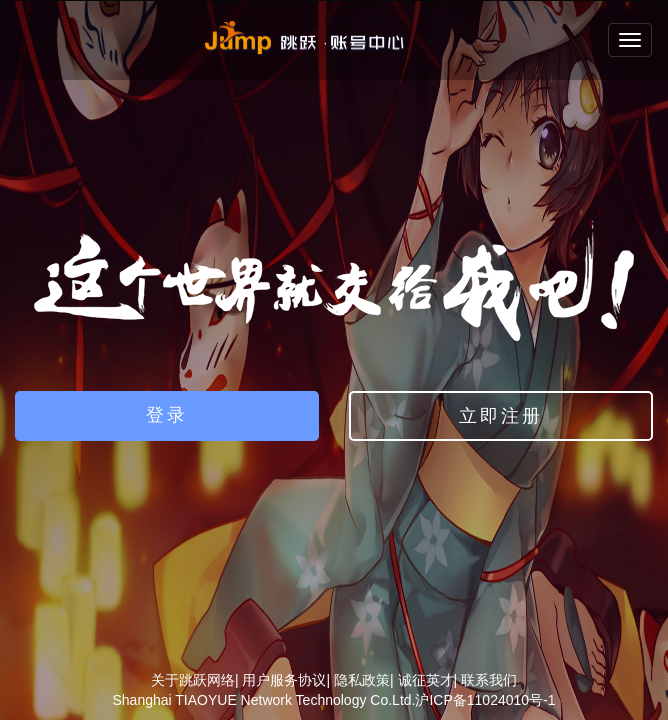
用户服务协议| (286, 680)
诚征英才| (428, 680)
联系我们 (489, 680)
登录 (167, 415)
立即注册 (501, 416)
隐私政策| (364, 680)
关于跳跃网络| (195, 680)
